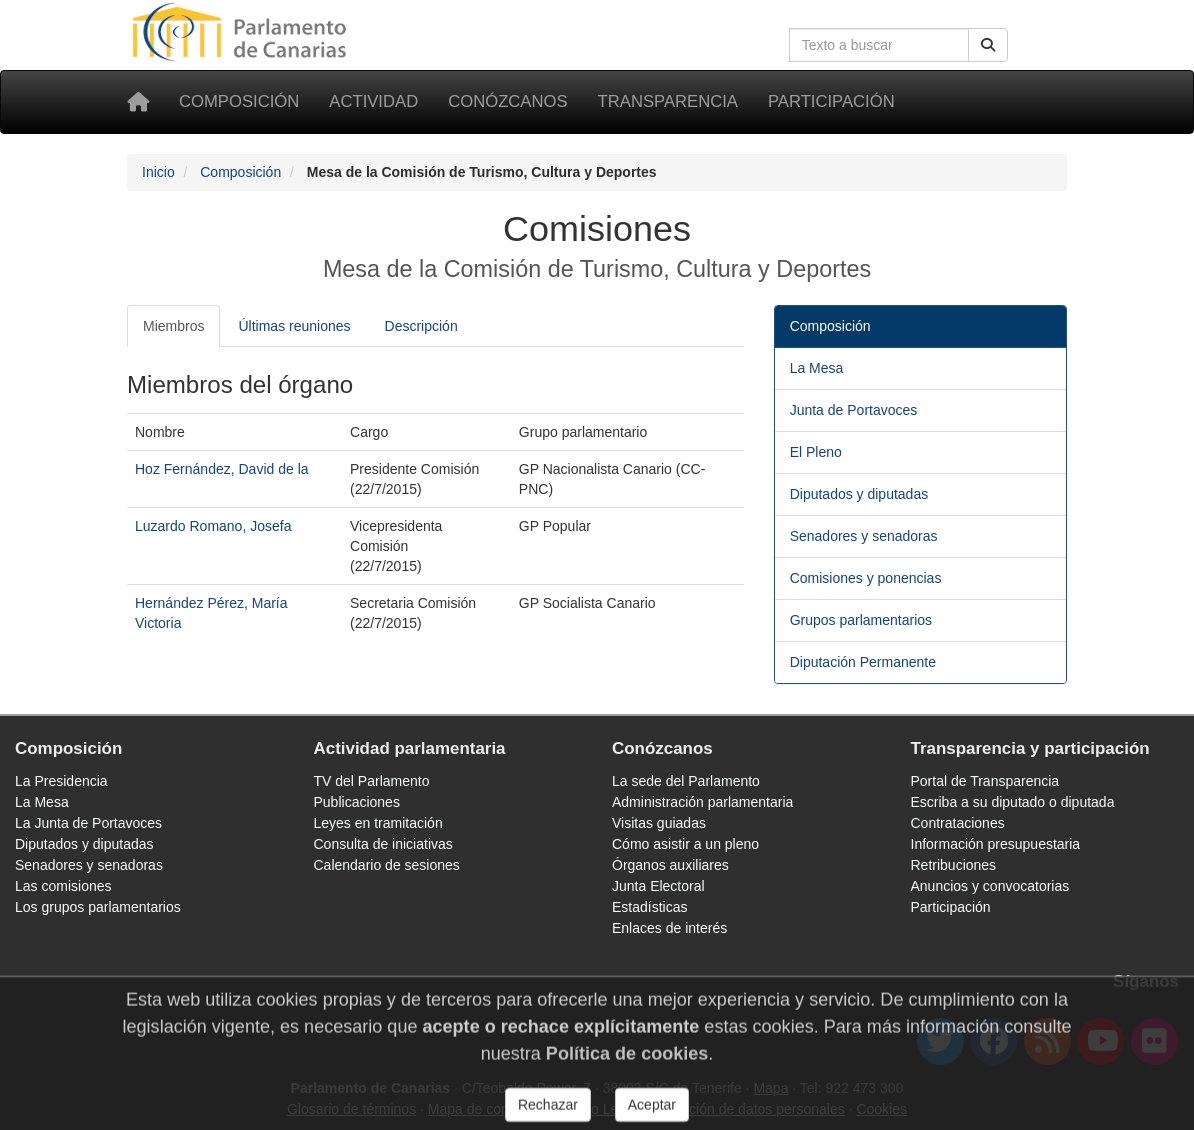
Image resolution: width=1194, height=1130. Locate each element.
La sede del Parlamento (686, 781)
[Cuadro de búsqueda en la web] (879, 45)
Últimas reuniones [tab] (294, 326)
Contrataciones (958, 823)
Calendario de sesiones (387, 865)
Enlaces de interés (669, 928)
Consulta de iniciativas (383, 844)
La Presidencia (61, 781)
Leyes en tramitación (378, 823)
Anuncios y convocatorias (990, 886)
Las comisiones (63, 886)
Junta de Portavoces (854, 410)
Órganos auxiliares (670, 865)
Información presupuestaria (996, 844)
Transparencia (668, 101)
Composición (239, 101)
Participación (831, 101)
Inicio (158, 172)
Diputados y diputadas (859, 494)
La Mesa (817, 368)
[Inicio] (138, 102)
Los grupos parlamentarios (98, 907)
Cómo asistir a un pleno (685, 844)
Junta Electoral (658, 886)
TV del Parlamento (372, 781)
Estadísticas (649, 907)
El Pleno (816, 452)
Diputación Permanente (863, 662)
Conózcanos (507, 101)
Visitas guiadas (659, 823)
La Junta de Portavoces (88, 823)
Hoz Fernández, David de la (222, 469)
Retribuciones (954, 865)
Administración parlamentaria (702, 802)
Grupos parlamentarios (861, 620)
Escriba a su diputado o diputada (1013, 802)
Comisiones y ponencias (866, 578)
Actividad (373, 101)
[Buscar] (988, 45)
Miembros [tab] (173, 326)
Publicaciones (357, 802)
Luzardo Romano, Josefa (213, 526)
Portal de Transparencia (985, 781)
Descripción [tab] (421, 326)
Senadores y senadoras (864, 536)
